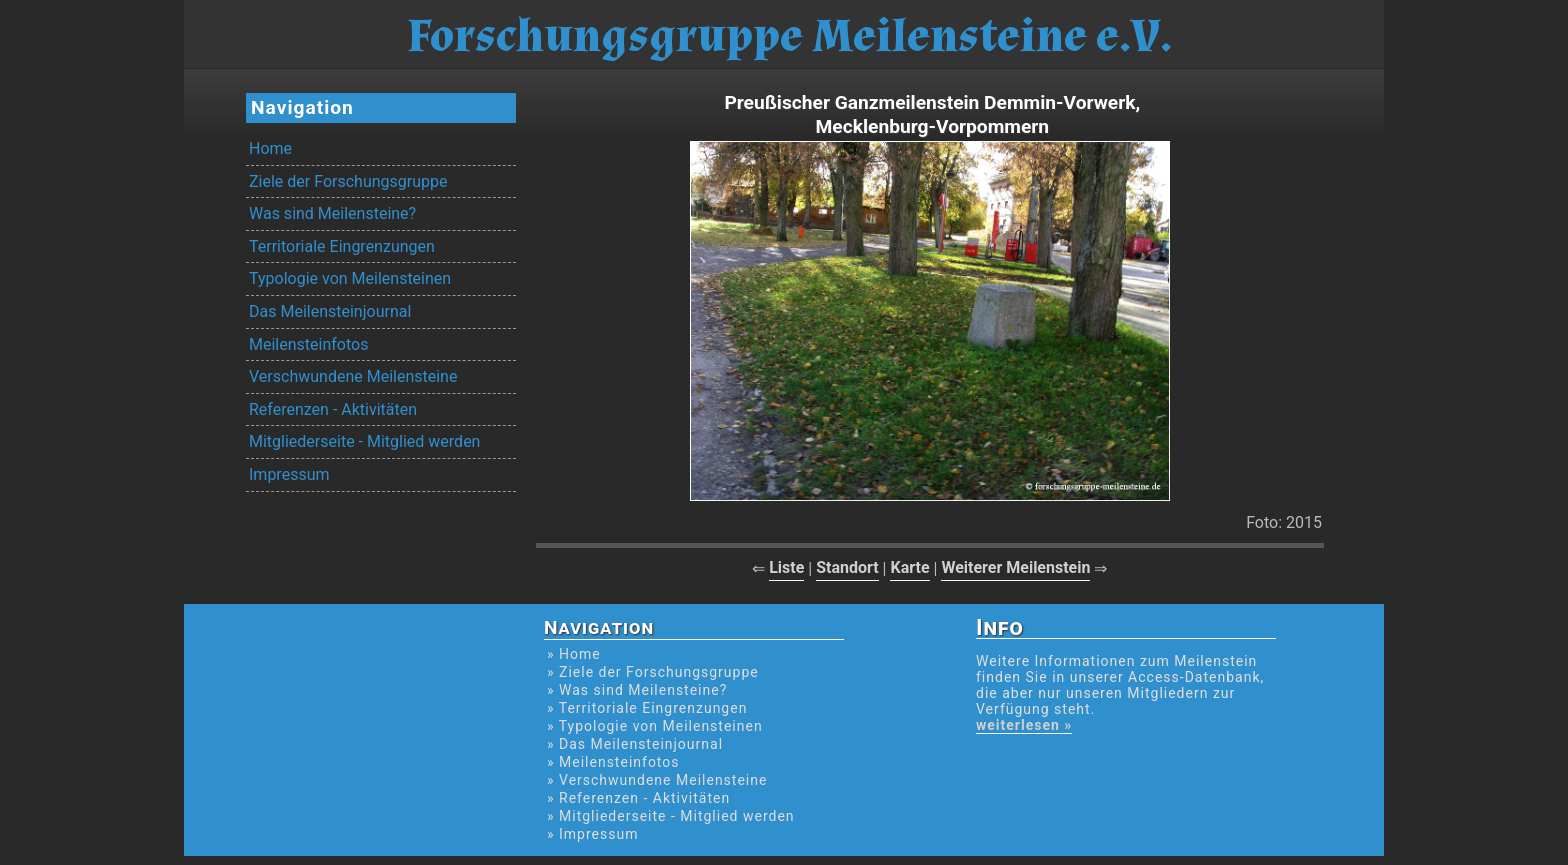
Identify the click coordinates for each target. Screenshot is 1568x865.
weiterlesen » (1024, 725)
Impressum (289, 474)
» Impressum (592, 834)
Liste (786, 567)
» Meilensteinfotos (613, 762)
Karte (909, 567)
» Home (574, 654)
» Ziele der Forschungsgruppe (653, 672)
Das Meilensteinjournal (330, 311)
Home (270, 148)
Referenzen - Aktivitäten (333, 409)
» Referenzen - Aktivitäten (638, 798)
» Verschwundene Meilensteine (657, 780)
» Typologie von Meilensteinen (655, 726)
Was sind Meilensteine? (332, 213)
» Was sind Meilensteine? (637, 690)
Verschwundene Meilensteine (353, 376)
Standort (847, 567)
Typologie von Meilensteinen (350, 278)
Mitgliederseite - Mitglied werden (364, 441)
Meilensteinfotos (308, 344)
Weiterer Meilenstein (1015, 567)
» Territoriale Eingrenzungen (647, 708)
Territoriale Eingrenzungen (342, 246)
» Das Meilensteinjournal (635, 744)
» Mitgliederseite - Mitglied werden (671, 816)
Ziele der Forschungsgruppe (348, 181)
